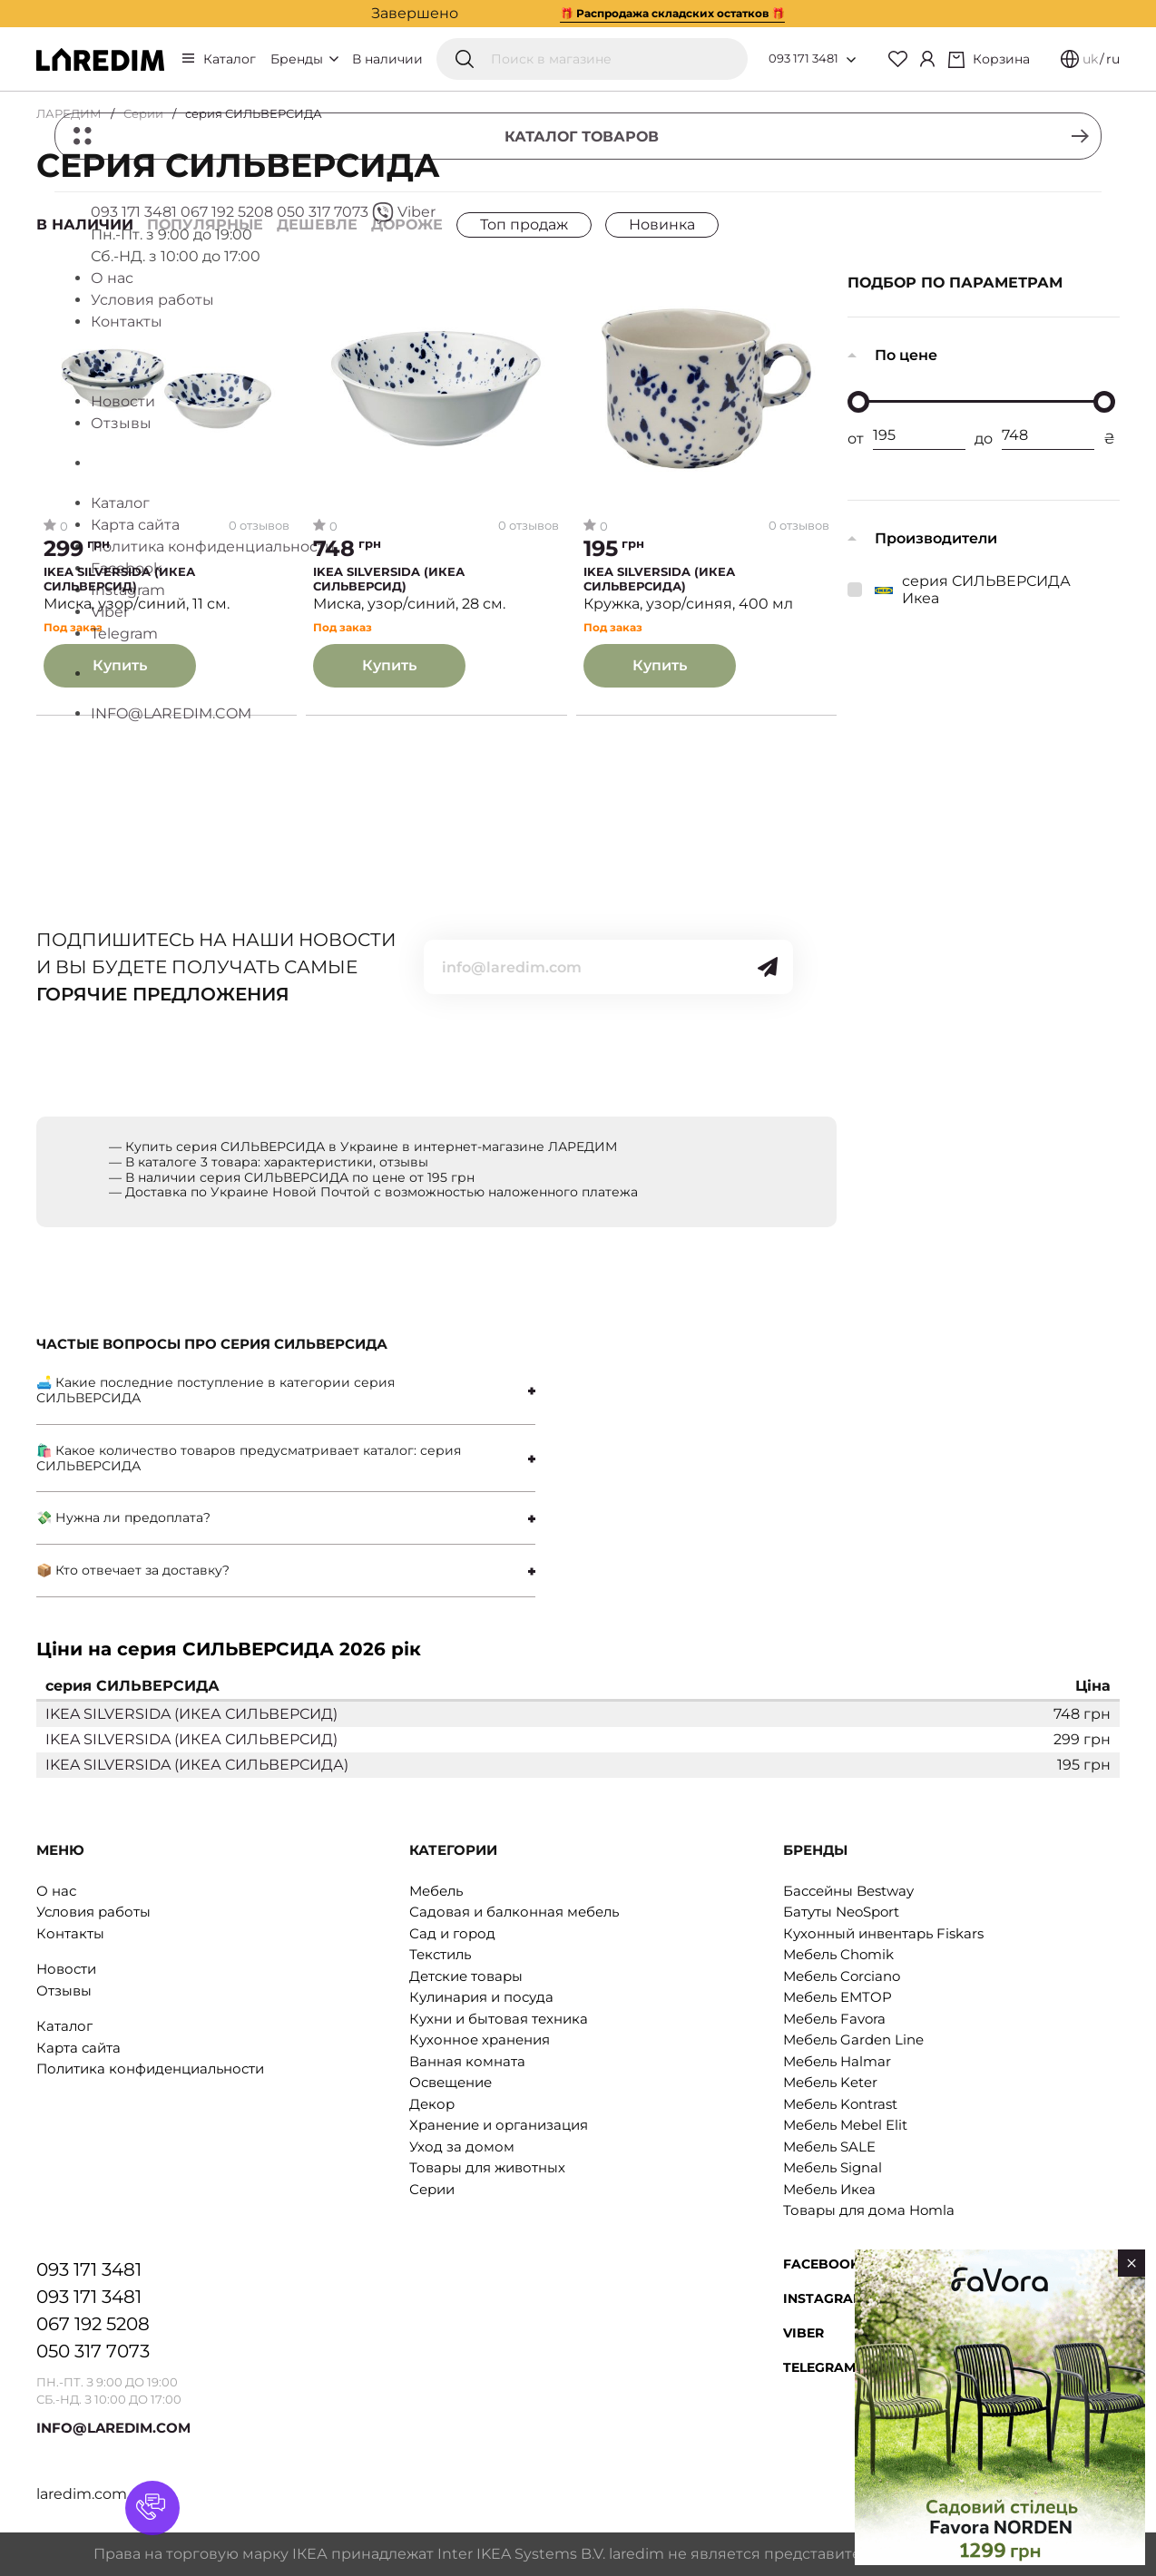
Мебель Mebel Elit (845, 2124)
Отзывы (64, 1990)
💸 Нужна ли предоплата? (123, 1517)
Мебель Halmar (837, 2061)
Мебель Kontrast (840, 2104)
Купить (120, 665)
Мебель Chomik (838, 1954)
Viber (803, 2333)
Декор (432, 2104)
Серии (143, 113)
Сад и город (452, 1933)
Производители (936, 538)
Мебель (436, 1890)
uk (1090, 59)
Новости (66, 1968)
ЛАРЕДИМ (69, 113)
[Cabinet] (927, 58)
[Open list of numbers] (851, 60)
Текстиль (440, 1954)
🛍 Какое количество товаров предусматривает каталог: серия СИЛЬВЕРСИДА (248, 1458)
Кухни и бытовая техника (498, 2018)
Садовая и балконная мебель (514, 1911)
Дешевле (317, 224)
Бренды (304, 59)
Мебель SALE (829, 2146)
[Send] (768, 967)
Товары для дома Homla (869, 2210)
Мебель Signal (832, 2167)
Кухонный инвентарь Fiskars (883, 1933)
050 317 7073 (93, 2351)
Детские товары (466, 1976)
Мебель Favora (834, 2018)
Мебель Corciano (841, 1976)
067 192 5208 (93, 2324)
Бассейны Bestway (848, 1890)
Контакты (70, 1933)
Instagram (824, 2298)
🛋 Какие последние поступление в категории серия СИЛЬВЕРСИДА (215, 1390)
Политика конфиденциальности (150, 2068)
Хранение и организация (498, 2124)
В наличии (387, 59)
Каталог (229, 59)
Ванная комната (467, 2061)
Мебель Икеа (829, 2189)
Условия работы (93, 1911)
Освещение (450, 2082)
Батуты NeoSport (841, 1911)
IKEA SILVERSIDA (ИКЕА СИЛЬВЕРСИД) (119, 579)
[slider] (858, 402)
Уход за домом (461, 2146)
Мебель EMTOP (837, 1996)
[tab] (285, 1390)
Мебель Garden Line (853, 2039)
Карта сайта (78, 2047)
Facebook (821, 2264)
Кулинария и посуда (481, 1996)
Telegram (819, 2367)
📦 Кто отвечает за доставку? (133, 1570)
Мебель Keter (830, 2082)
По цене (906, 355)
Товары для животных (487, 2167)
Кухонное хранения (479, 2039)
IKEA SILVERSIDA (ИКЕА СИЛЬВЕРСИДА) (659, 579)
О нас (56, 1890)
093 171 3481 (803, 58)
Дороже (407, 224)
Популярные (205, 224)
